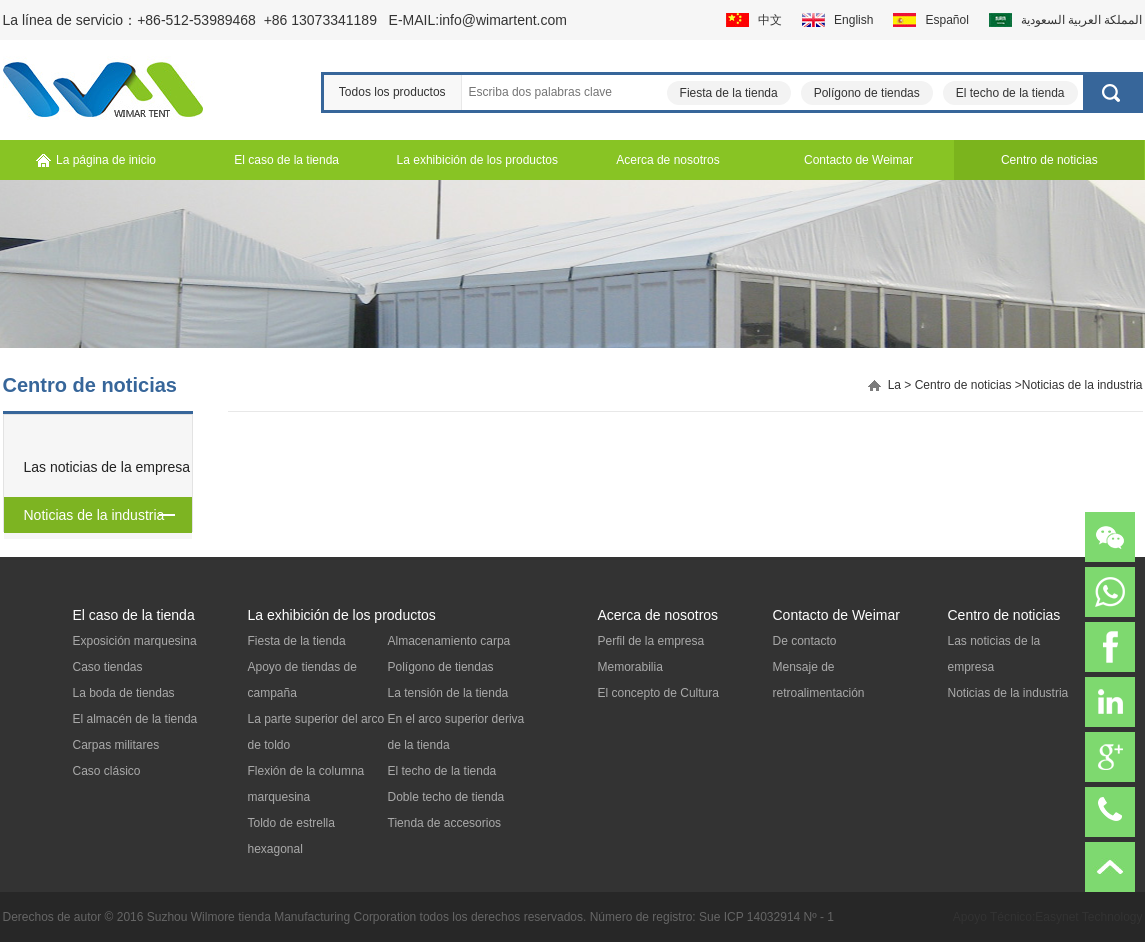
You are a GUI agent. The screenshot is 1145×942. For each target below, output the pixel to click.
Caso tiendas (108, 667)
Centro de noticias (963, 385)
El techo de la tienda (1010, 93)
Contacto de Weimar (836, 615)
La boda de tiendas (124, 693)
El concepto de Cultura (658, 693)
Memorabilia (630, 667)
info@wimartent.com (503, 20)
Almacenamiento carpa (449, 641)
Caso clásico (107, 771)
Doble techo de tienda (446, 797)
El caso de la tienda (134, 615)
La (894, 385)
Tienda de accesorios (445, 823)
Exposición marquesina (135, 641)
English (853, 20)
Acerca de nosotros (658, 615)
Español (946, 20)
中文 (770, 20)
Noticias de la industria (94, 515)
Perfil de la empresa (651, 641)
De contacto (805, 641)
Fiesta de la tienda (729, 93)
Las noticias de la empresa (107, 467)
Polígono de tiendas (867, 93)
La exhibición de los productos (342, 615)
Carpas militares (116, 745)
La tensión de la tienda (448, 693)
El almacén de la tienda (135, 719)
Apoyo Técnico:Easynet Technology (1048, 917)
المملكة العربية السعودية (1082, 20)
